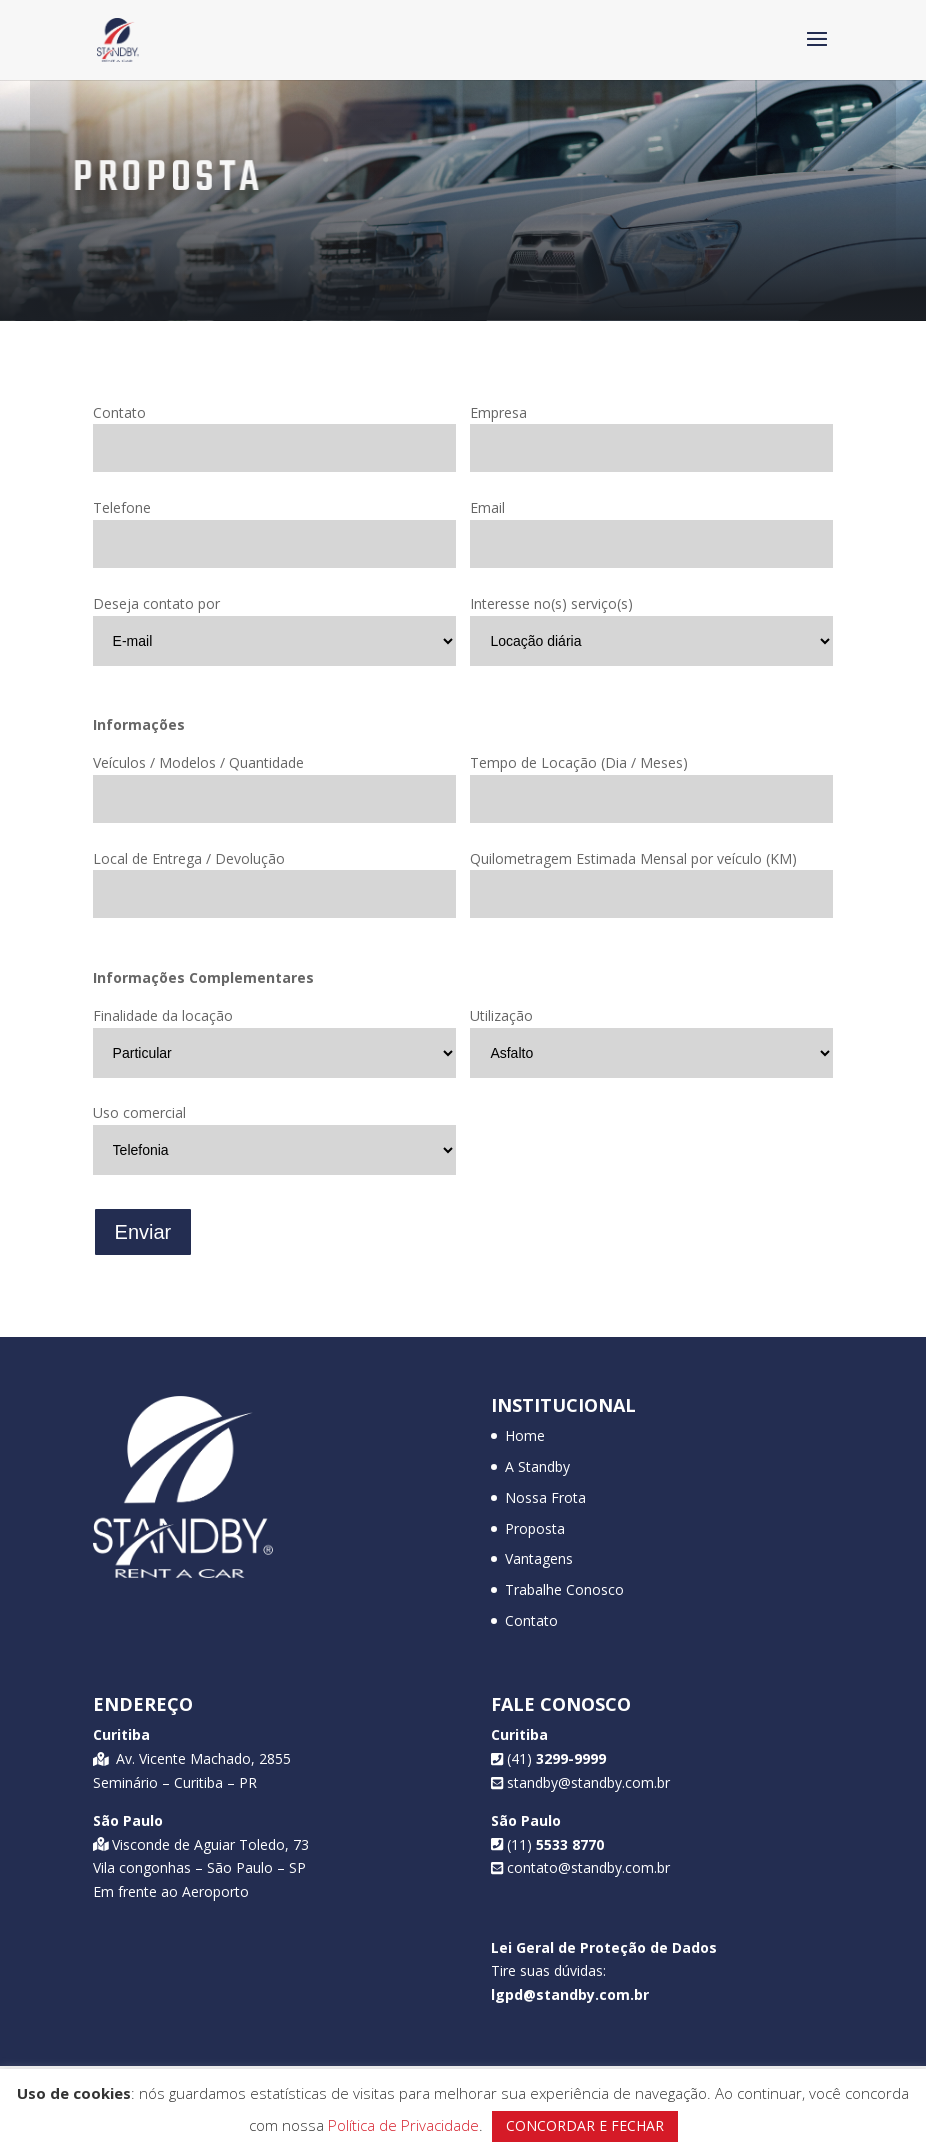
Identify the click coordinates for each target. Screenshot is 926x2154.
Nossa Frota (545, 1497)
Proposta (535, 1528)
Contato (531, 1620)
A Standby (537, 1466)
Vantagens (539, 1558)
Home (525, 1435)
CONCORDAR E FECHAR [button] (585, 2125)
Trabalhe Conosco (564, 1589)
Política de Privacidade (403, 2125)
